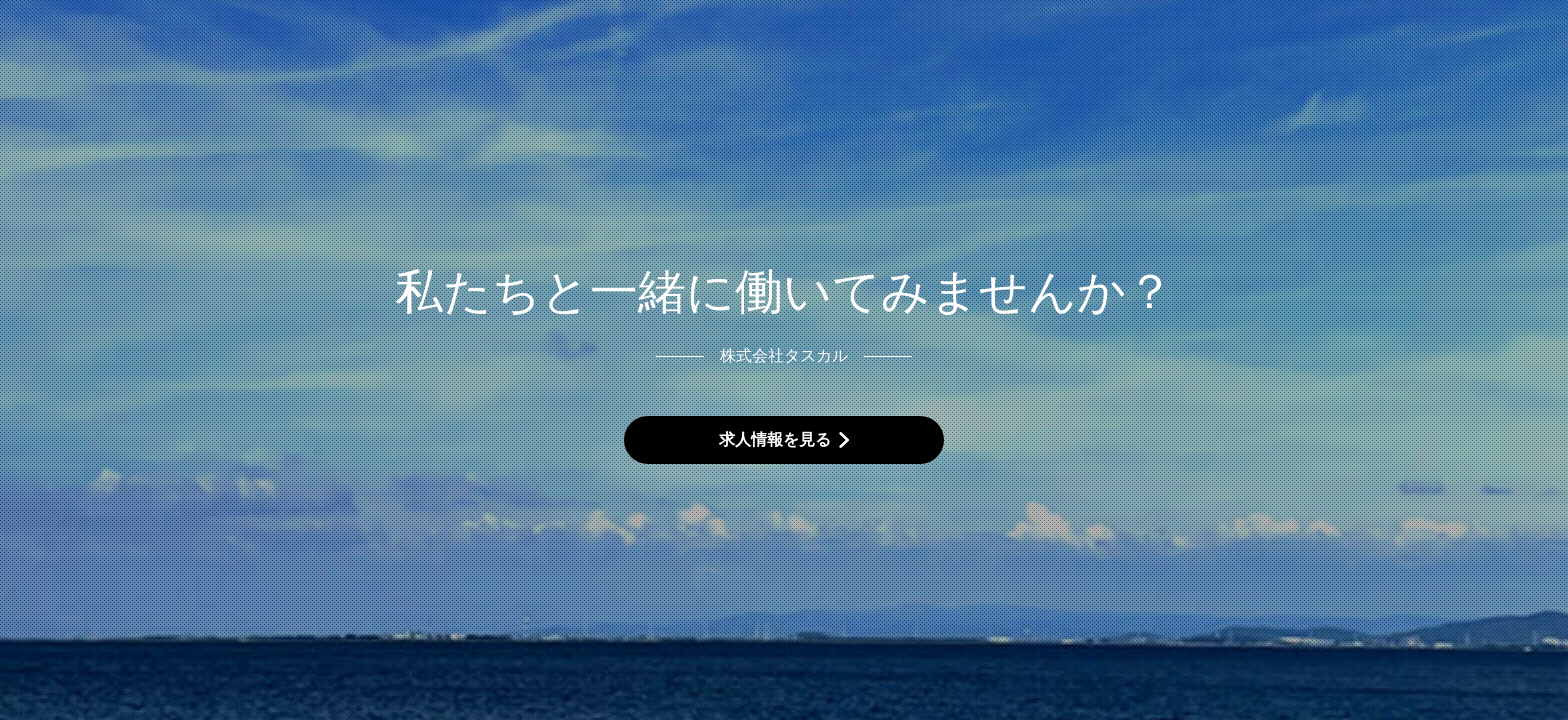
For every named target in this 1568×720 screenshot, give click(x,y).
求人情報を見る (775, 439)
